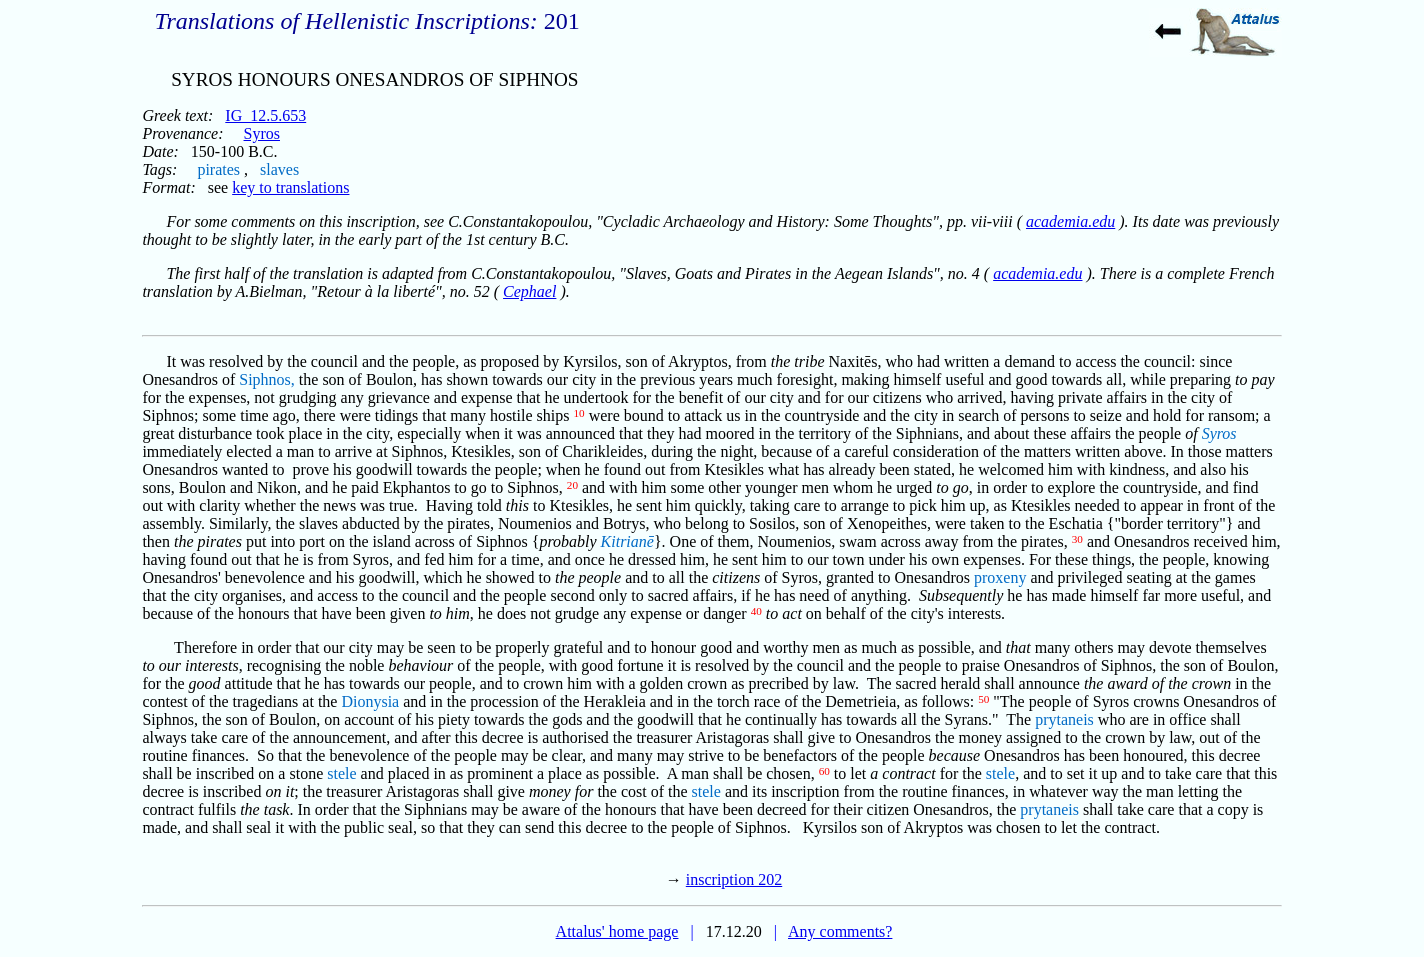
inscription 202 (734, 879)
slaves (279, 169)
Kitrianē (627, 541)
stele (341, 773)
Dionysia (370, 701)
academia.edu (1070, 221)
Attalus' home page (617, 931)
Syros (262, 133)
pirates (218, 169)
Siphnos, (267, 379)
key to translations (290, 187)
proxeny (1000, 577)
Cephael (529, 291)
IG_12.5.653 (265, 115)
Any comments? (840, 931)
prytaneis (1064, 719)
